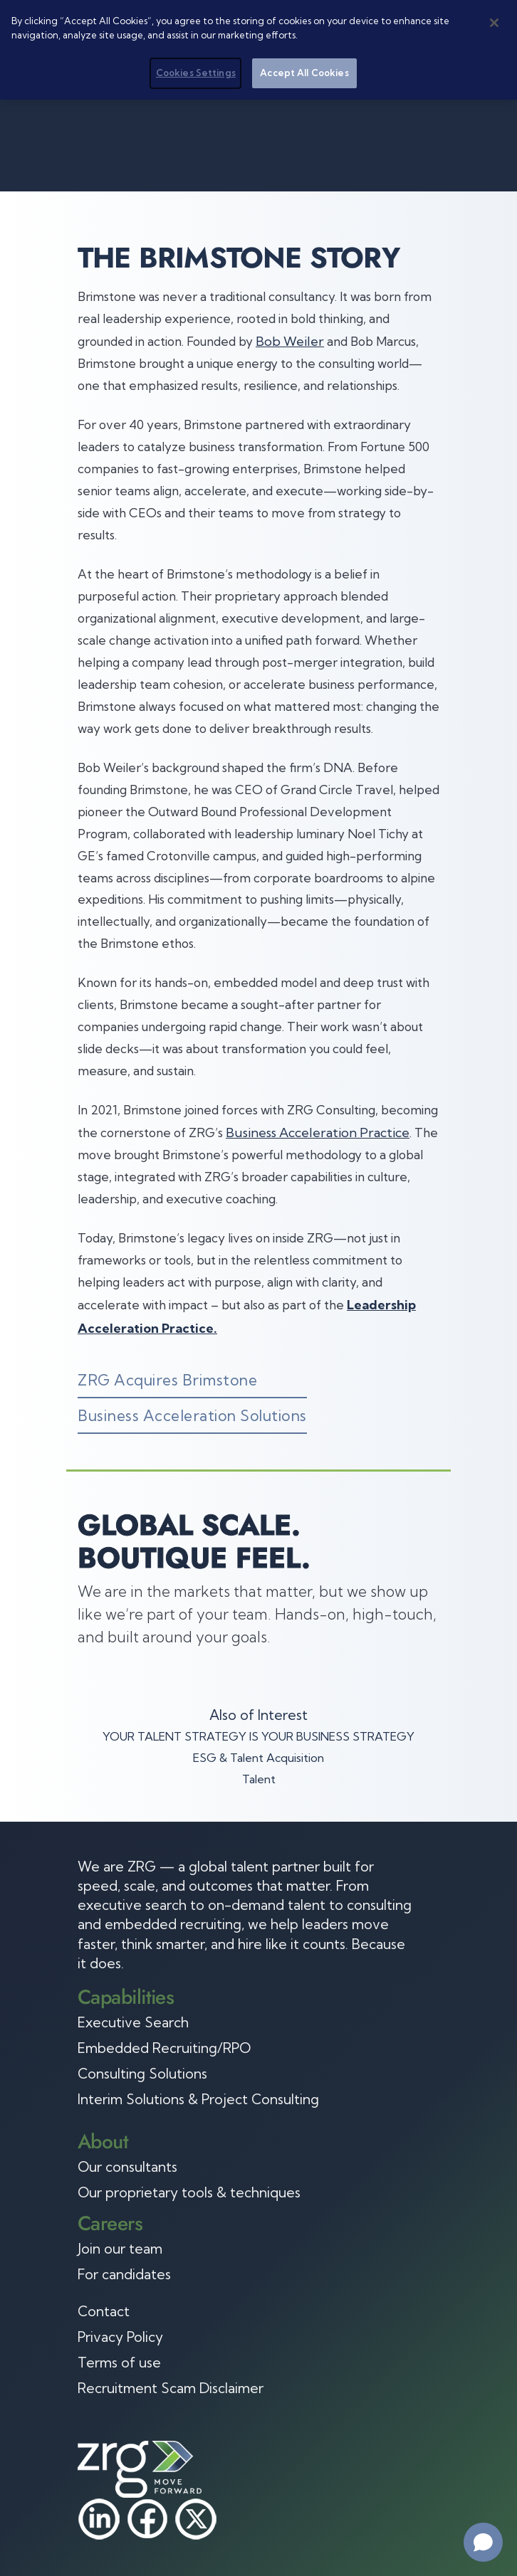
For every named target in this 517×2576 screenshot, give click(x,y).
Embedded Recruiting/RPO (164, 2048)
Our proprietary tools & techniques (189, 2192)
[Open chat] (483, 2542)
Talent (259, 1779)
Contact (104, 2311)
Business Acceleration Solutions (192, 1415)
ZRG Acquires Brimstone (167, 1380)
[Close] (494, 22)
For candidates (124, 2274)
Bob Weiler (290, 341)
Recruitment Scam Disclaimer (170, 2388)
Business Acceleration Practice (317, 1132)
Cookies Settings (196, 72)
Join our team (120, 2249)
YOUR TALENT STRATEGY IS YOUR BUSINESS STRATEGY (258, 1736)
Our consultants (127, 2167)
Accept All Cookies (304, 72)
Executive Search (133, 2022)
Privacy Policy (120, 2337)
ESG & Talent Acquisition (258, 1758)
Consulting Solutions (142, 2073)
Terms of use (119, 2362)
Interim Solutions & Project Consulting (198, 2099)
